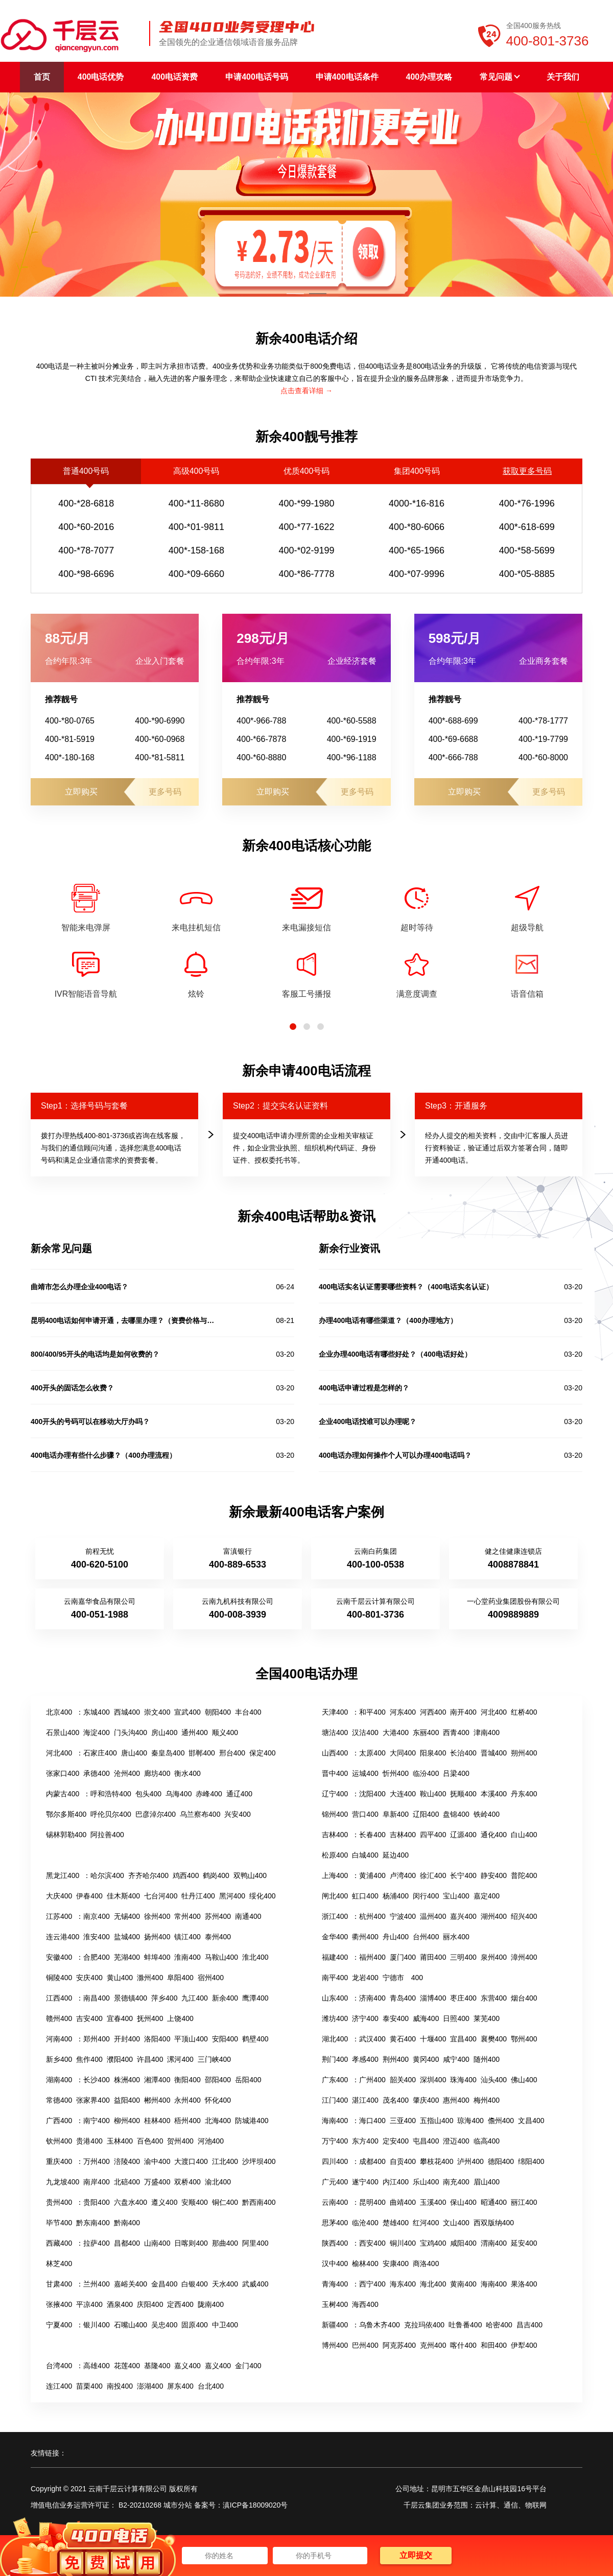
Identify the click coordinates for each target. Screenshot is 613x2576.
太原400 (372, 1753)
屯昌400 (426, 2141)
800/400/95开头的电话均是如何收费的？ (95, 1354)
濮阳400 (120, 2059)
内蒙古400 (62, 1794)
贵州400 (59, 2202)
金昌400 (164, 2284)
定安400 (396, 2141)
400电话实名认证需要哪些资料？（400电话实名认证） (406, 1287)
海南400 (335, 2120)
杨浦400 (396, 1896)
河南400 (59, 2039)
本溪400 (494, 1794)
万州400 (96, 2161)
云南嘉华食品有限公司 (99, 1601)
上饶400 (180, 2018)
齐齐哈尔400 (148, 1875)
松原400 (335, 1855)
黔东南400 (92, 2223)
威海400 (426, 2018)
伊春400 (89, 1896)
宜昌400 (463, 2039)
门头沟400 (130, 1732)
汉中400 (335, 2263)
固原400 (194, 2325)
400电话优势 (101, 77)
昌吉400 (529, 2325)
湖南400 (59, 2080)
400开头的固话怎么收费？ (72, 1388)
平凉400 (89, 2304)
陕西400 (335, 2243)
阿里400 (255, 2243)
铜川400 (403, 2243)
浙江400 (335, 1916)
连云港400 (62, 1937)
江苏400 (59, 1916)
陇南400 (211, 2304)
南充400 (456, 2182)
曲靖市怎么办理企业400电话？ (79, 1287)
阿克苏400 (399, 2345)
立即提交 (415, 2555)
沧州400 (127, 1773)
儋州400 (501, 2120)
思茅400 (335, 2223)
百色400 (150, 2141)
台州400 (426, 1937)
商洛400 (426, 2263)
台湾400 (59, 2366)
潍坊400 (335, 2018)
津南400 (487, 1732)
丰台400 (248, 1712)
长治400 (463, 1753)
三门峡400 (214, 2059)
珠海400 (463, 2080)
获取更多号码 (527, 471)
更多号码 (165, 791)
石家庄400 (99, 1753)
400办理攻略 (429, 77)
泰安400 (396, 2018)
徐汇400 (433, 1875)
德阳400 (501, 2161)
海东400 (403, 2284)
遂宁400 (365, 2182)
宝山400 (456, 1896)
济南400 (372, 1998)
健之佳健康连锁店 (513, 1551)
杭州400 (372, 1916)
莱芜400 (487, 2018)
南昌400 (96, 1998)
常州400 (187, 1916)
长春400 (372, 1835)
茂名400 (396, 2100)
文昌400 (531, 2120)
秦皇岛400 (167, 1753)
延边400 (396, 1855)
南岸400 (96, 2182)
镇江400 (187, 1937)
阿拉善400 (107, 1835)
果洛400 (524, 2284)
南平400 (335, 1977)
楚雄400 (396, 2223)
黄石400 (403, 2039)
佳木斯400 (123, 1896)
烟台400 (524, 1998)
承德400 (96, 1773)
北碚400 (127, 2182)
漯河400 (180, 2059)
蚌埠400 (157, 1957)
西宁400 (372, 2284)
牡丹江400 (198, 1896)
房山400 (164, 1732)
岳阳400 (248, 2080)
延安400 (524, 2243)
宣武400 (187, 1712)
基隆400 (157, 2366)
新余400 (225, 1998)
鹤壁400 (255, 2039)
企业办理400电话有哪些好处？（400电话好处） (395, 1354)
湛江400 (365, 2100)
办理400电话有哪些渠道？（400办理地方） (388, 1320)
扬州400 (157, 1937)
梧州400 (187, 2120)
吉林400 (335, 1835)
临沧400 (365, 2223)
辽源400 (463, 1835)
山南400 (157, 2243)
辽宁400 (335, 1794)
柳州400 (127, 2120)
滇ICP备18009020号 (255, 2505)
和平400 (372, 1712)
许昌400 (150, 2059)
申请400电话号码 (256, 77)
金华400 (335, 1937)
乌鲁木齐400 (379, 2325)
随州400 (487, 2059)
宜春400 (120, 2018)
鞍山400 (433, 1794)
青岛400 (403, 1998)
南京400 (96, 1916)
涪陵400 (127, 2161)
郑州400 (96, 2039)
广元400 (335, 2182)
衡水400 (187, 1773)
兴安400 (237, 1814)
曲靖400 (403, 2202)
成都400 (372, 2161)
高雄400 (96, 2366)
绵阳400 (531, 2161)
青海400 (335, 2284)
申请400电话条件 (347, 77)
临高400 (487, 2141)
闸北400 (335, 1896)
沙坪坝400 (258, 2161)
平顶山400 (190, 2039)
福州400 (372, 1957)
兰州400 (96, 2284)
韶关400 (403, 2080)
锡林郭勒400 (66, 1835)
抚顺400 (463, 1794)
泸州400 (470, 2161)
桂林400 (157, 2120)
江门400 (335, 2100)
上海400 (335, 1875)
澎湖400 (150, 2386)
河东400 (403, 1712)
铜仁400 (225, 2202)
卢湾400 (403, 1875)
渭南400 (494, 2243)
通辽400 (239, 1794)
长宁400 (463, 1875)
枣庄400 (463, 1998)
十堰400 (433, 2039)
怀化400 (218, 2100)
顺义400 (225, 1732)
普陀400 (524, 1875)
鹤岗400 (216, 1875)
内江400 (396, 2182)
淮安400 (96, 1937)
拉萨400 (96, 2243)
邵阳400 (218, 2080)
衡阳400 (187, 2080)
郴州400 (157, 2100)
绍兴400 (524, 1916)
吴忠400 (164, 2325)
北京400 (59, 1712)
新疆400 (335, 2325)
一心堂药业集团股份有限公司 (513, 1601)
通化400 (494, 1835)
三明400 (463, 1957)
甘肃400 (59, 2284)
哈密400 (499, 2325)
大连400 (403, 1794)
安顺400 (194, 2202)
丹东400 (524, 1794)
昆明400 (372, 2202)
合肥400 (96, 1957)
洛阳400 (157, 2039)
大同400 (403, 1753)
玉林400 (120, 2141)
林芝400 (59, 2263)
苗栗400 (89, 2386)
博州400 (335, 2345)
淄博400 (433, 1998)
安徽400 (59, 1957)
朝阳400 (218, 1712)
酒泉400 (120, 2304)
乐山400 (426, 2182)
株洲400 (127, 2080)
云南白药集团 (375, 1551)
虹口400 (365, 1896)
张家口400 (62, 1773)
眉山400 (487, 2182)
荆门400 (335, 2059)
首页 (42, 77)
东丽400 (426, 1732)
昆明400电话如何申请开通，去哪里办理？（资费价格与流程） (123, 1320)
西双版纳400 (494, 2223)
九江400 (194, 1998)
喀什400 (463, 2345)
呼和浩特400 (110, 1794)
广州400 (372, 2080)
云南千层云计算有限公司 (375, 1601)
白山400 (524, 1835)
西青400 (456, 1732)
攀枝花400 (436, 2161)
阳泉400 (433, 1753)
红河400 (426, 2223)
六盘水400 (130, 2202)
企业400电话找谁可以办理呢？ (367, 1421)
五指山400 (436, 2120)
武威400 (255, 2284)
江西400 (59, 1998)
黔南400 (127, 2223)
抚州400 (150, 2018)
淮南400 (187, 1957)
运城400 (365, 1773)
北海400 (218, 2120)
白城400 (365, 1855)
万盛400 (157, 2182)
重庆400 (59, 2161)
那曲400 (225, 2243)
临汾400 (426, 1773)
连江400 (59, 2386)
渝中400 (157, 2161)
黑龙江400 (62, 1875)
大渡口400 (190, 2161)
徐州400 (157, 1916)
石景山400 (62, 1732)
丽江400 (524, 2202)
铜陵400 (59, 1977)
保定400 (262, 1753)
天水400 (225, 2284)
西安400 (372, 2243)
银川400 (96, 2325)
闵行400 (426, 1896)
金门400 (248, 2366)
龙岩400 (365, 1977)
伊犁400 (524, 2345)
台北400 (211, 2386)
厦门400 (403, 1957)
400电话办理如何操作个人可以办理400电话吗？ (395, 1455)
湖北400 (335, 2039)
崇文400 (157, 1712)
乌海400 (179, 1794)
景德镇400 (130, 1998)
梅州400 (487, 2100)
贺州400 (180, 2141)
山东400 (335, 1998)
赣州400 (59, 2018)
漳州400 (524, 1957)
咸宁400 (456, 2059)
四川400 (335, 2161)
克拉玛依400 (424, 2325)
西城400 (127, 1712)
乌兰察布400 (200, 1814)
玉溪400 (433, 2202)
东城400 (96, 1712)
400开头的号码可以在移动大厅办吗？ (90, 1421)
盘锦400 (456, 1814)
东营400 (494, 1998)
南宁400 (96, 2120)
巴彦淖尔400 (155, 1814)
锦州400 (335, 1814)
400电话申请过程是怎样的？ (364, 1388)
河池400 (211, 2141)
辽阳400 (426, 1814)
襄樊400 (494, 2039)
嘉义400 (187, 2366)
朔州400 (524, 1753)
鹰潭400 (255, 1998)
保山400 (463, 2202)
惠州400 (456, 2100)
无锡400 (127, 1916)
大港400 (396, 1732)
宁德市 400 (403, 1977)
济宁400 (365, 2018)
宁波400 (403, 1916)
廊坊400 (157, 1773)
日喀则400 (190, 2243)
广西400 (59, 2120)
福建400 (335, 1957)
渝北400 (218, 2182)
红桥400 (524, 1712)
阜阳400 (180, 1977)
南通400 (248, 1916)
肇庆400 (426, 2100)
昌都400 (127, 2243)
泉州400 (494, 1957)
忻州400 (396, 1773)
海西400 (365, 2304)
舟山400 (396, 1937)
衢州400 (365, 1937)
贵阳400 (96, 2202)
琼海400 (470, 2120)
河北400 (494, 1712)
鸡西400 (186, 1875)
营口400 (365, 1814)
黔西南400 (258, 2202)
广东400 (335, 2080)
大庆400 (59, 1896)
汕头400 (494, 2080)
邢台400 (232, 1753)
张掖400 (59, 2304)
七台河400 (160, 1896)
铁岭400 (487, 1814)
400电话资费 (174, 77)
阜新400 (396, 1814)
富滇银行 (237, 1551)
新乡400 (59, 2059)
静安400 (494, 1875)
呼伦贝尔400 (110, 1814)
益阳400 (127, 2100)
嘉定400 (487, 1896)
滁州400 (150, 1977)
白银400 (194, 2284)
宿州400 (211, 1977)
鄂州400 (524, 2039)
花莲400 (127, 2366)
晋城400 (494, 1753)
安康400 (396, 2263)
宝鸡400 (433, 2243)
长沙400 (96, 2080)
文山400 (456, 2223)
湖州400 (494, 1916)
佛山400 (524, 2080)
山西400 (335, 1753)
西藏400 (59, 2243)
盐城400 (127, 1937)
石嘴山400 (130, 2325)
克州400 (433, 2345)
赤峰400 (209, 1794)
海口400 (372, 2120)
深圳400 (433, 2080)
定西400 (180, 2304)
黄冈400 (426, 2059)
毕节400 (59, 2223)
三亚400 (403, 2120)
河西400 (433, 1712)
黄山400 (120, 1977)
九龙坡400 (62, 2182)
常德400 (59, 2100)
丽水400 (456, 1937)
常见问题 (499, 77)
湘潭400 (157, 2080)
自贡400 (403, 2161)
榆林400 (365, 2263)
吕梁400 (456, 1773)
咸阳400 (463, 2243)
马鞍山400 (221, 1957)
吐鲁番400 (465, 2325)
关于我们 (563, 77)
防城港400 (251, 2120)
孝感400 (365, 2059)
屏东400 (180, 2386)
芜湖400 (127, 1957)
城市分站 (177, 2505)
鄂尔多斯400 (66, 1814)
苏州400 (218, 1916)
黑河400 (232, 1896)
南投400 (120, 2386)
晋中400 (335, 1773)
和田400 (494, 2345)
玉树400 (335, 2304)
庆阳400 (150, 2304)
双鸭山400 (250, 1875)
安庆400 (89, 1977)
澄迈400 (456, 2141)
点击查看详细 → (306, 391)
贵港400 (89, 2141)
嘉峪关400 (130, 2284)
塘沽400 (335, 1732)
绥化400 (262, 1896)
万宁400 (335, 2141)
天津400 (335, 1712)
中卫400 (225, 2325)
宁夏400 (59, 2325)
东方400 (365, 2141)
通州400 (194, 1732)
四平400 (433, 1835)
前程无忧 (99, 1551)
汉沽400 (365, 1732)
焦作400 (89, 2059)
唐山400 (134, 1753)
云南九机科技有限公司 (237, 1601)
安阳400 (225, 2039)
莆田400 (433, 1957)
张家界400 (92, 2100)
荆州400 (396, 2059)
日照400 (456, 2018)
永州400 (187, 2100)
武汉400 (372, 2039)
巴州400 (365, 2345)
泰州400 (218, 1937)
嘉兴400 (463, 1916)
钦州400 (59, 2141)
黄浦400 (372, 1875)
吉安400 (89, 2018)
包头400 (148, 1794)
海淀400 (96, 1732)
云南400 (335, 2202)
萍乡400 (164, 1998)
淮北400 (255, 1957)
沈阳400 (372, 1794)
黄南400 (463, 2284)
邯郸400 (201, 1753)
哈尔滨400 (107, 1875)
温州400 (433, 1916)
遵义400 (164, 2202)
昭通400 (494, 2202)
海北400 (433, 2284)
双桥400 (187, 2182)
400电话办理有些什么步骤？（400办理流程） (103, 1455)
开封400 (127, 2039)
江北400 (225, 2161)
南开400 (463, 1712)
